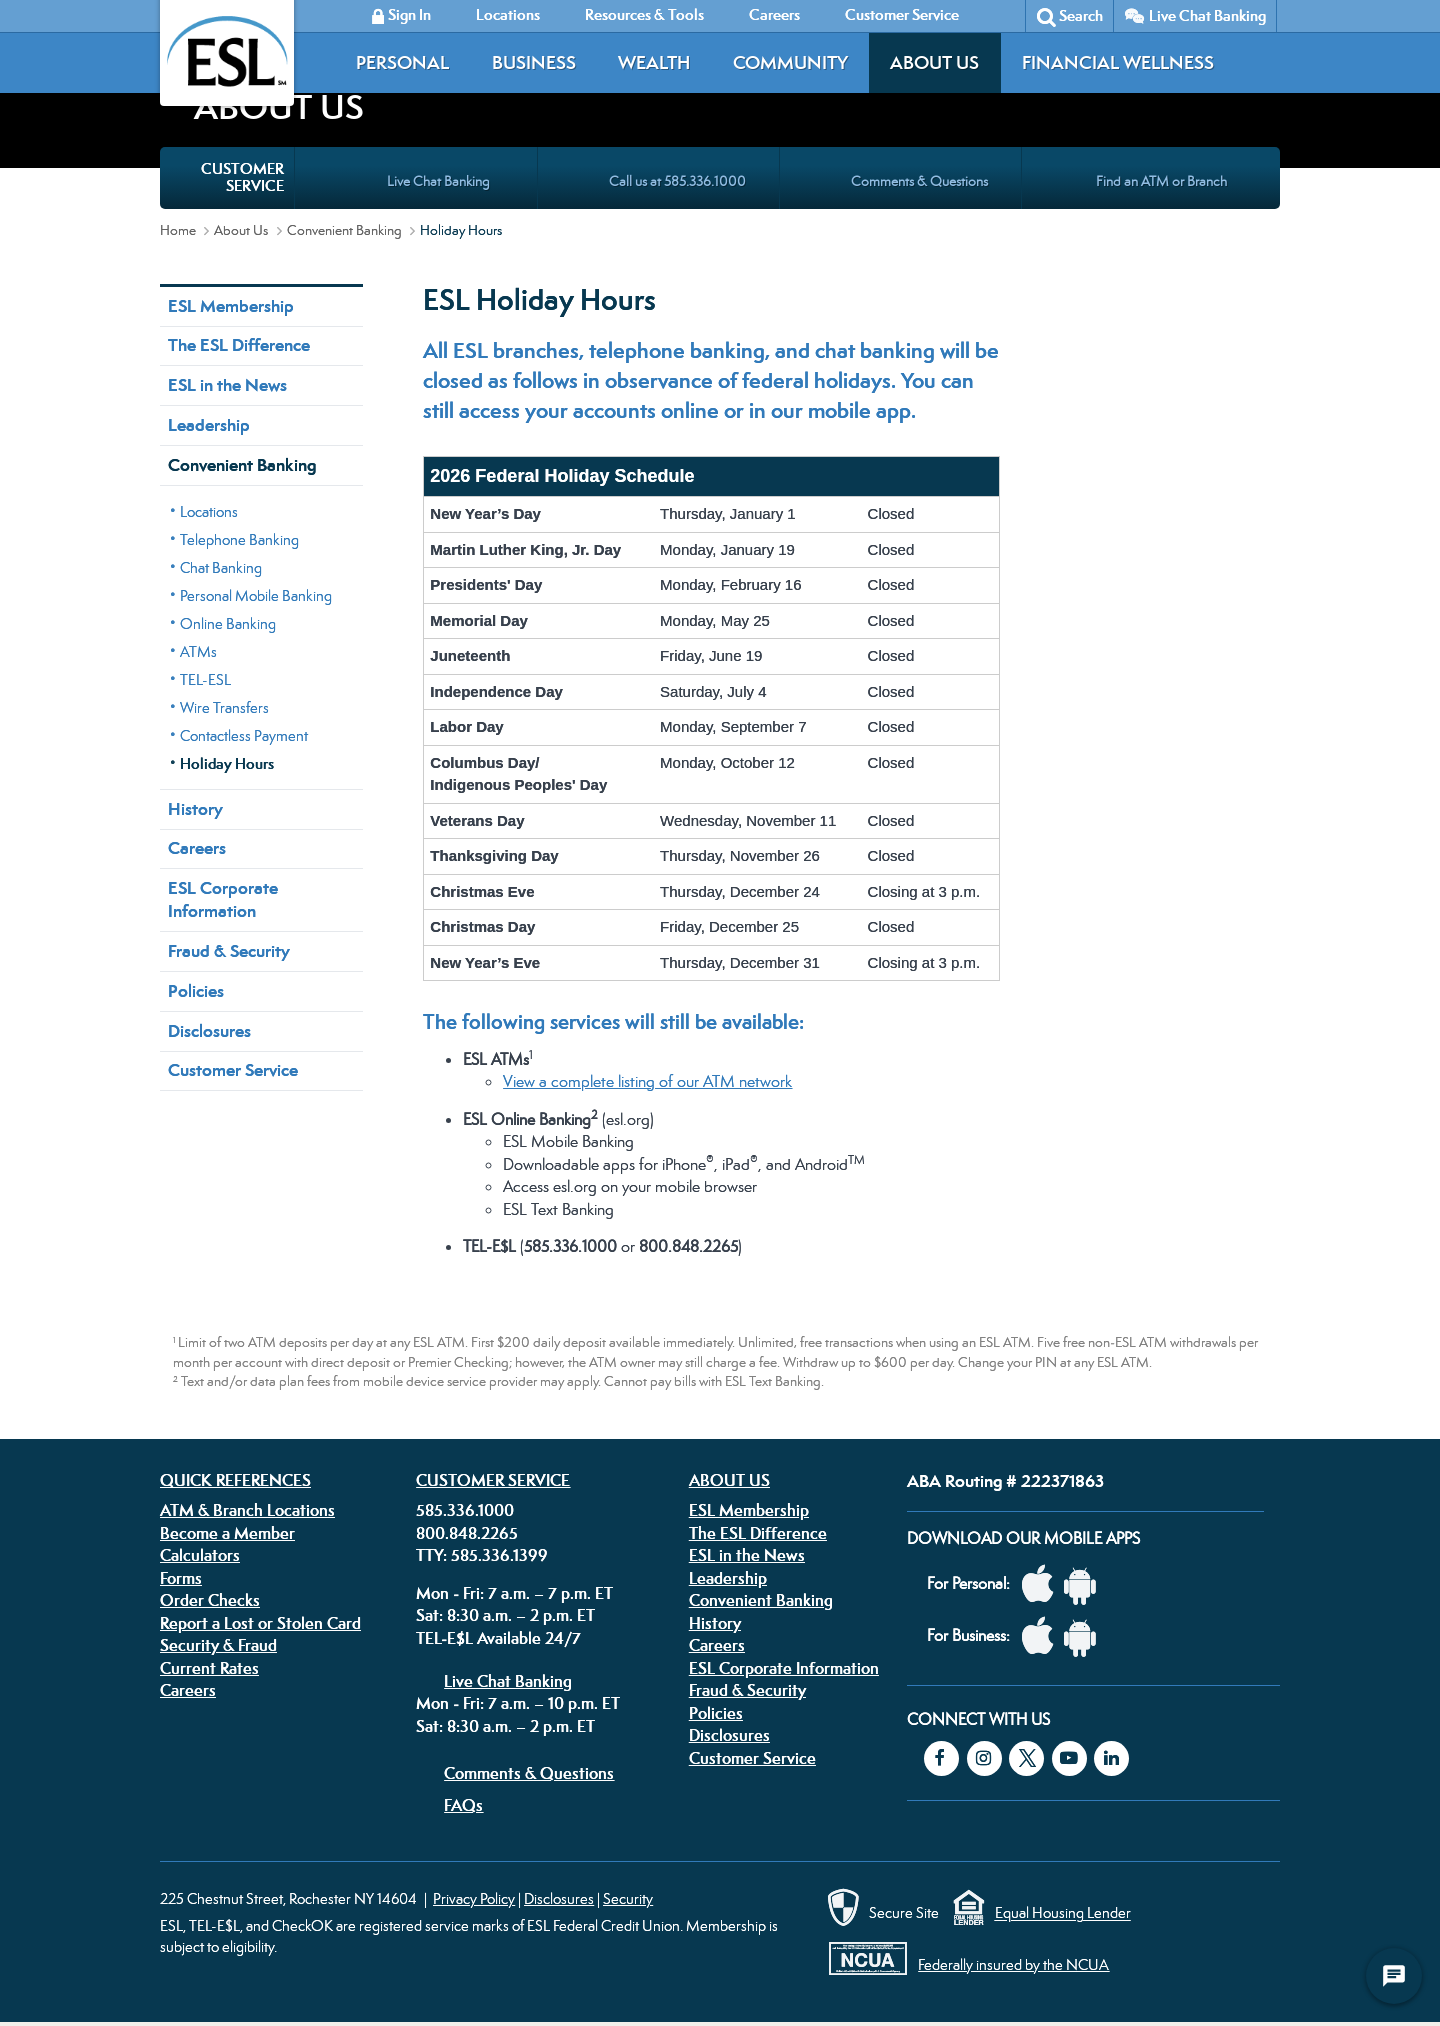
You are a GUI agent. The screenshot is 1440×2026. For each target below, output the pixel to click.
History (195, 809)
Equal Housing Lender (1063, 1913)
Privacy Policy (474, 1898)
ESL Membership (231, 306)
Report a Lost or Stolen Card (260, 1623)
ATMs (198, 651)
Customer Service (233, 1070)
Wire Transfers (224, 707)
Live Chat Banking (1207, 15)
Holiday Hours (227, 763)
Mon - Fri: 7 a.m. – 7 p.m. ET (514, 1593)
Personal (402, 62)
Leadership (209, 425)
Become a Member (227, 1533)
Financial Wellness (1118, 62)
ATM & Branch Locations (247, 1510)
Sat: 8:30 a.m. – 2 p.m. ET (505, 1615)
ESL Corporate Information (223, 899)
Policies (196, 991)
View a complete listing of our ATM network (647, 1081)
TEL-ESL (205, 679)
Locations (209, 511)
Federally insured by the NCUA (1013, 1964)
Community (790, 62)
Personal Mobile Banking (256, 595)
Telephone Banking (239, 539)
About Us (934, 62)
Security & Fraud (218, 1645)
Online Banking (228, 623)
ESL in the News (227, 385)
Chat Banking (221, 567)
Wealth (654, 62)
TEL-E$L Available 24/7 (498, 1638)
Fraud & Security (229, 951)
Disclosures (209, 1031)
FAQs (463, 1805)
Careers (197, 848)
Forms (181, 1578)
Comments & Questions (529, 1773)
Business (534, 62)
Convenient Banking (344, 230)
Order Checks (210, 1600)
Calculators (200, 1555)
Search (1081, 15)
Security (628, 1898)
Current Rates (209, 1668)
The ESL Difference (239, 345)
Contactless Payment (244, 735)
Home (178, 230)
